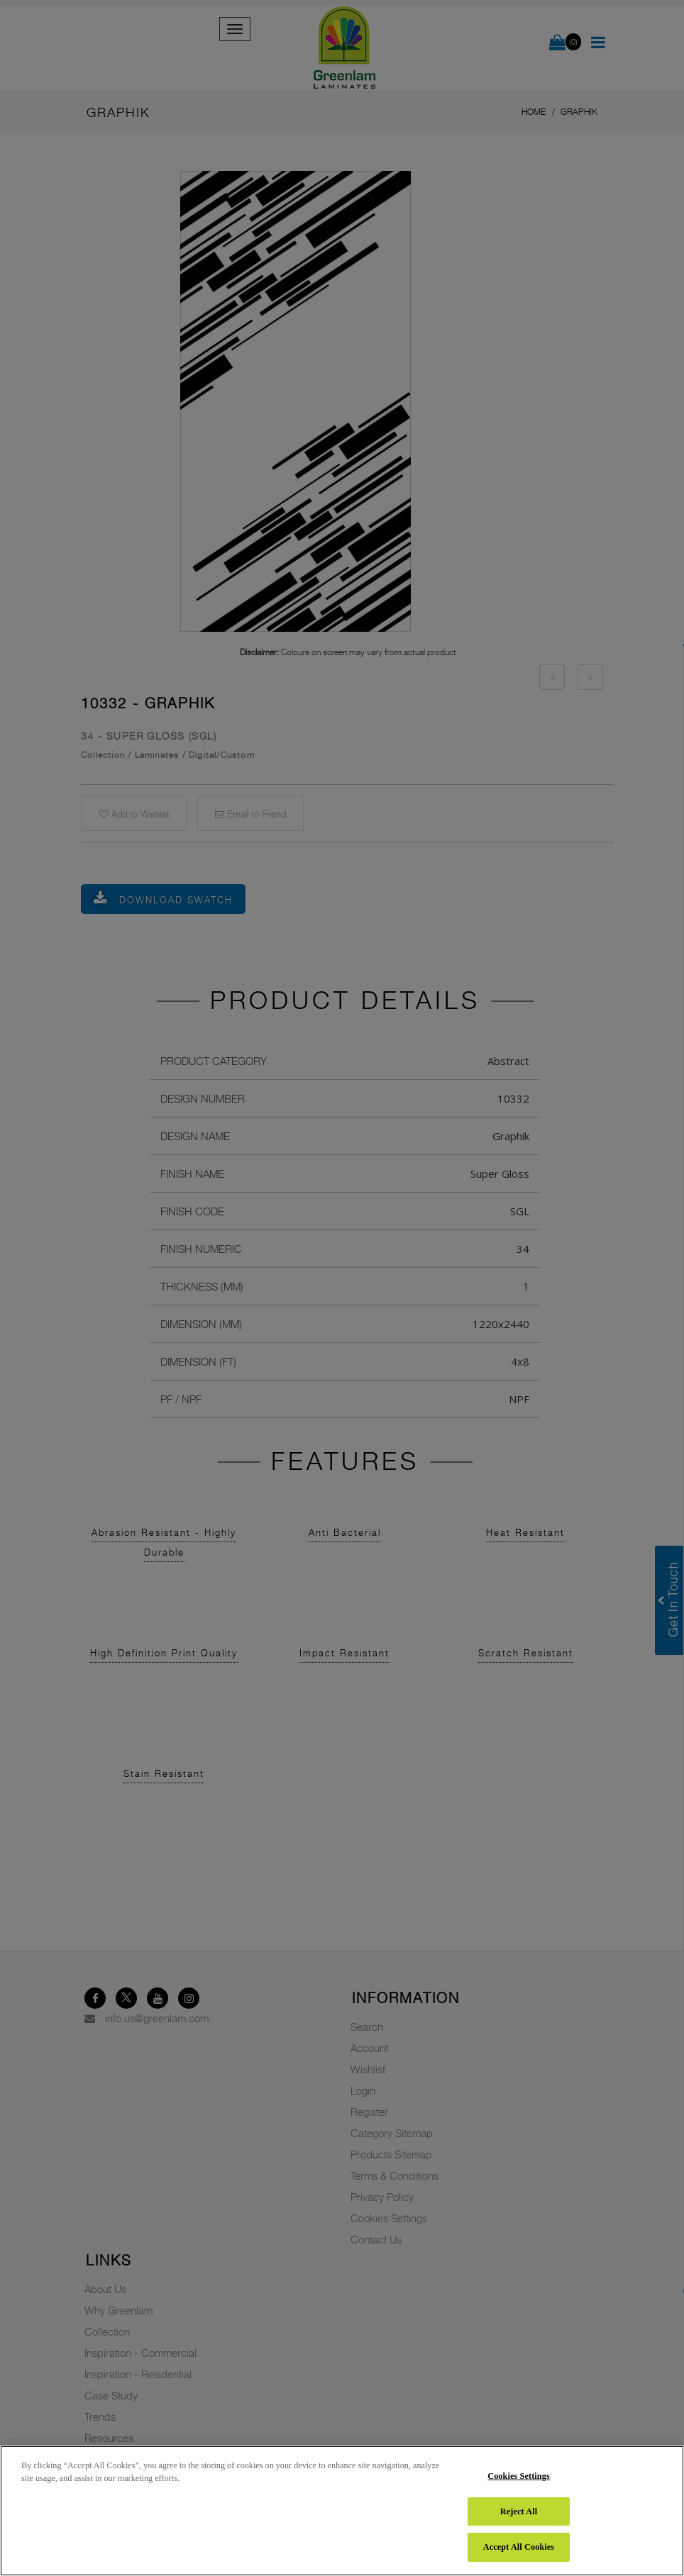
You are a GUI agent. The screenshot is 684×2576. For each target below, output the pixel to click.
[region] (342, 2511)
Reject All (518, 2511)
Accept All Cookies (518, 2547)
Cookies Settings (518, 2476)
